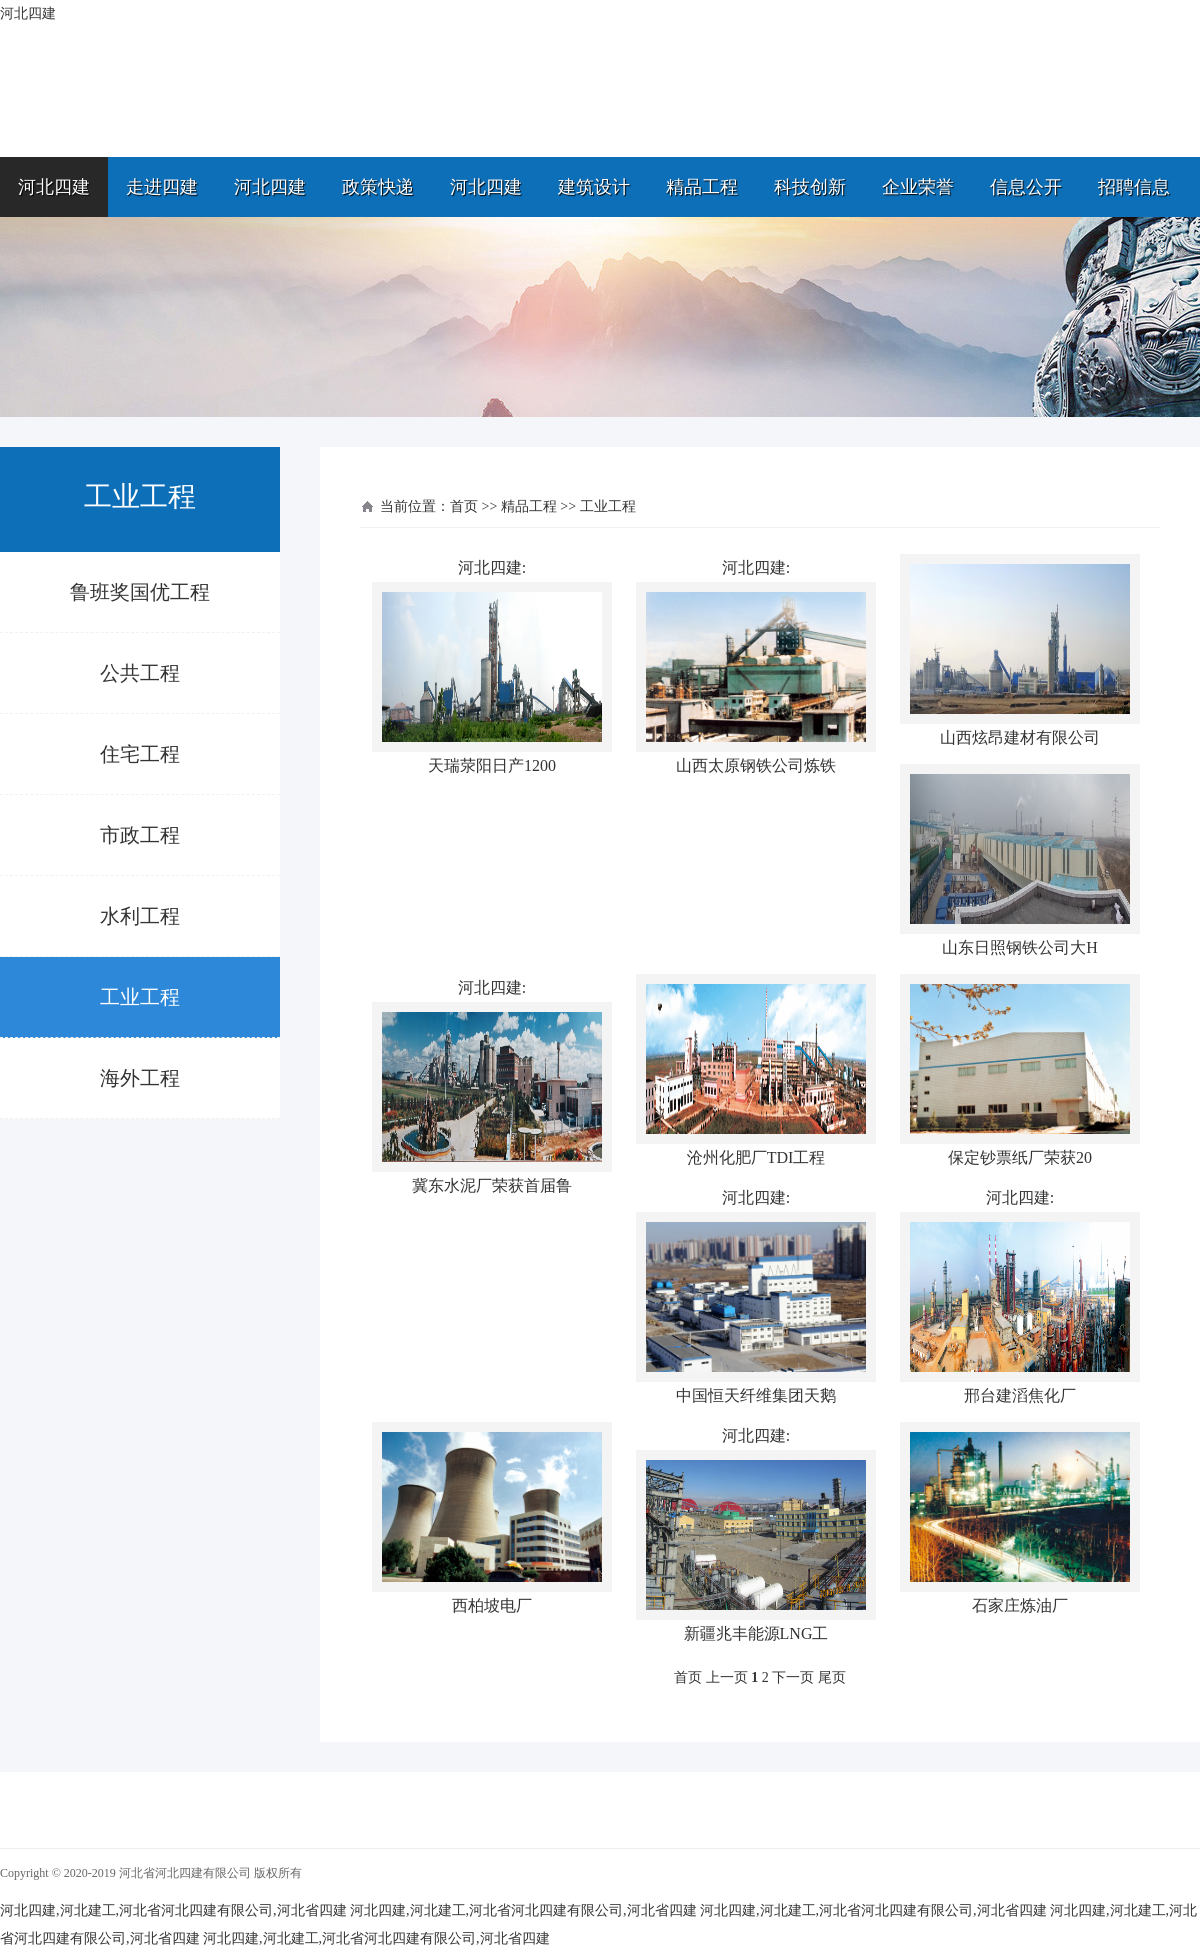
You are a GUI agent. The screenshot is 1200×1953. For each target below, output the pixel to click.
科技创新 (810, 187)
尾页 (832, 1677)
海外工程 (140, 1078)
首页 (464, 506)
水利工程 (140, 916)
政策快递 (378, 187)
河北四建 (54, 187)
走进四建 (162, 187)
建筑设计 (594, 187)
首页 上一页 (711, 1677)
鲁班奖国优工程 (140, 592)
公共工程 (140, 673)
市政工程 (140, 835)
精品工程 (702, 187)
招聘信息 (1134, 187)
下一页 (793, 1677)
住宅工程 (140, 754)
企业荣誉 (918, 187)
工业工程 (140, 997)
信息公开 (1026, 187)
